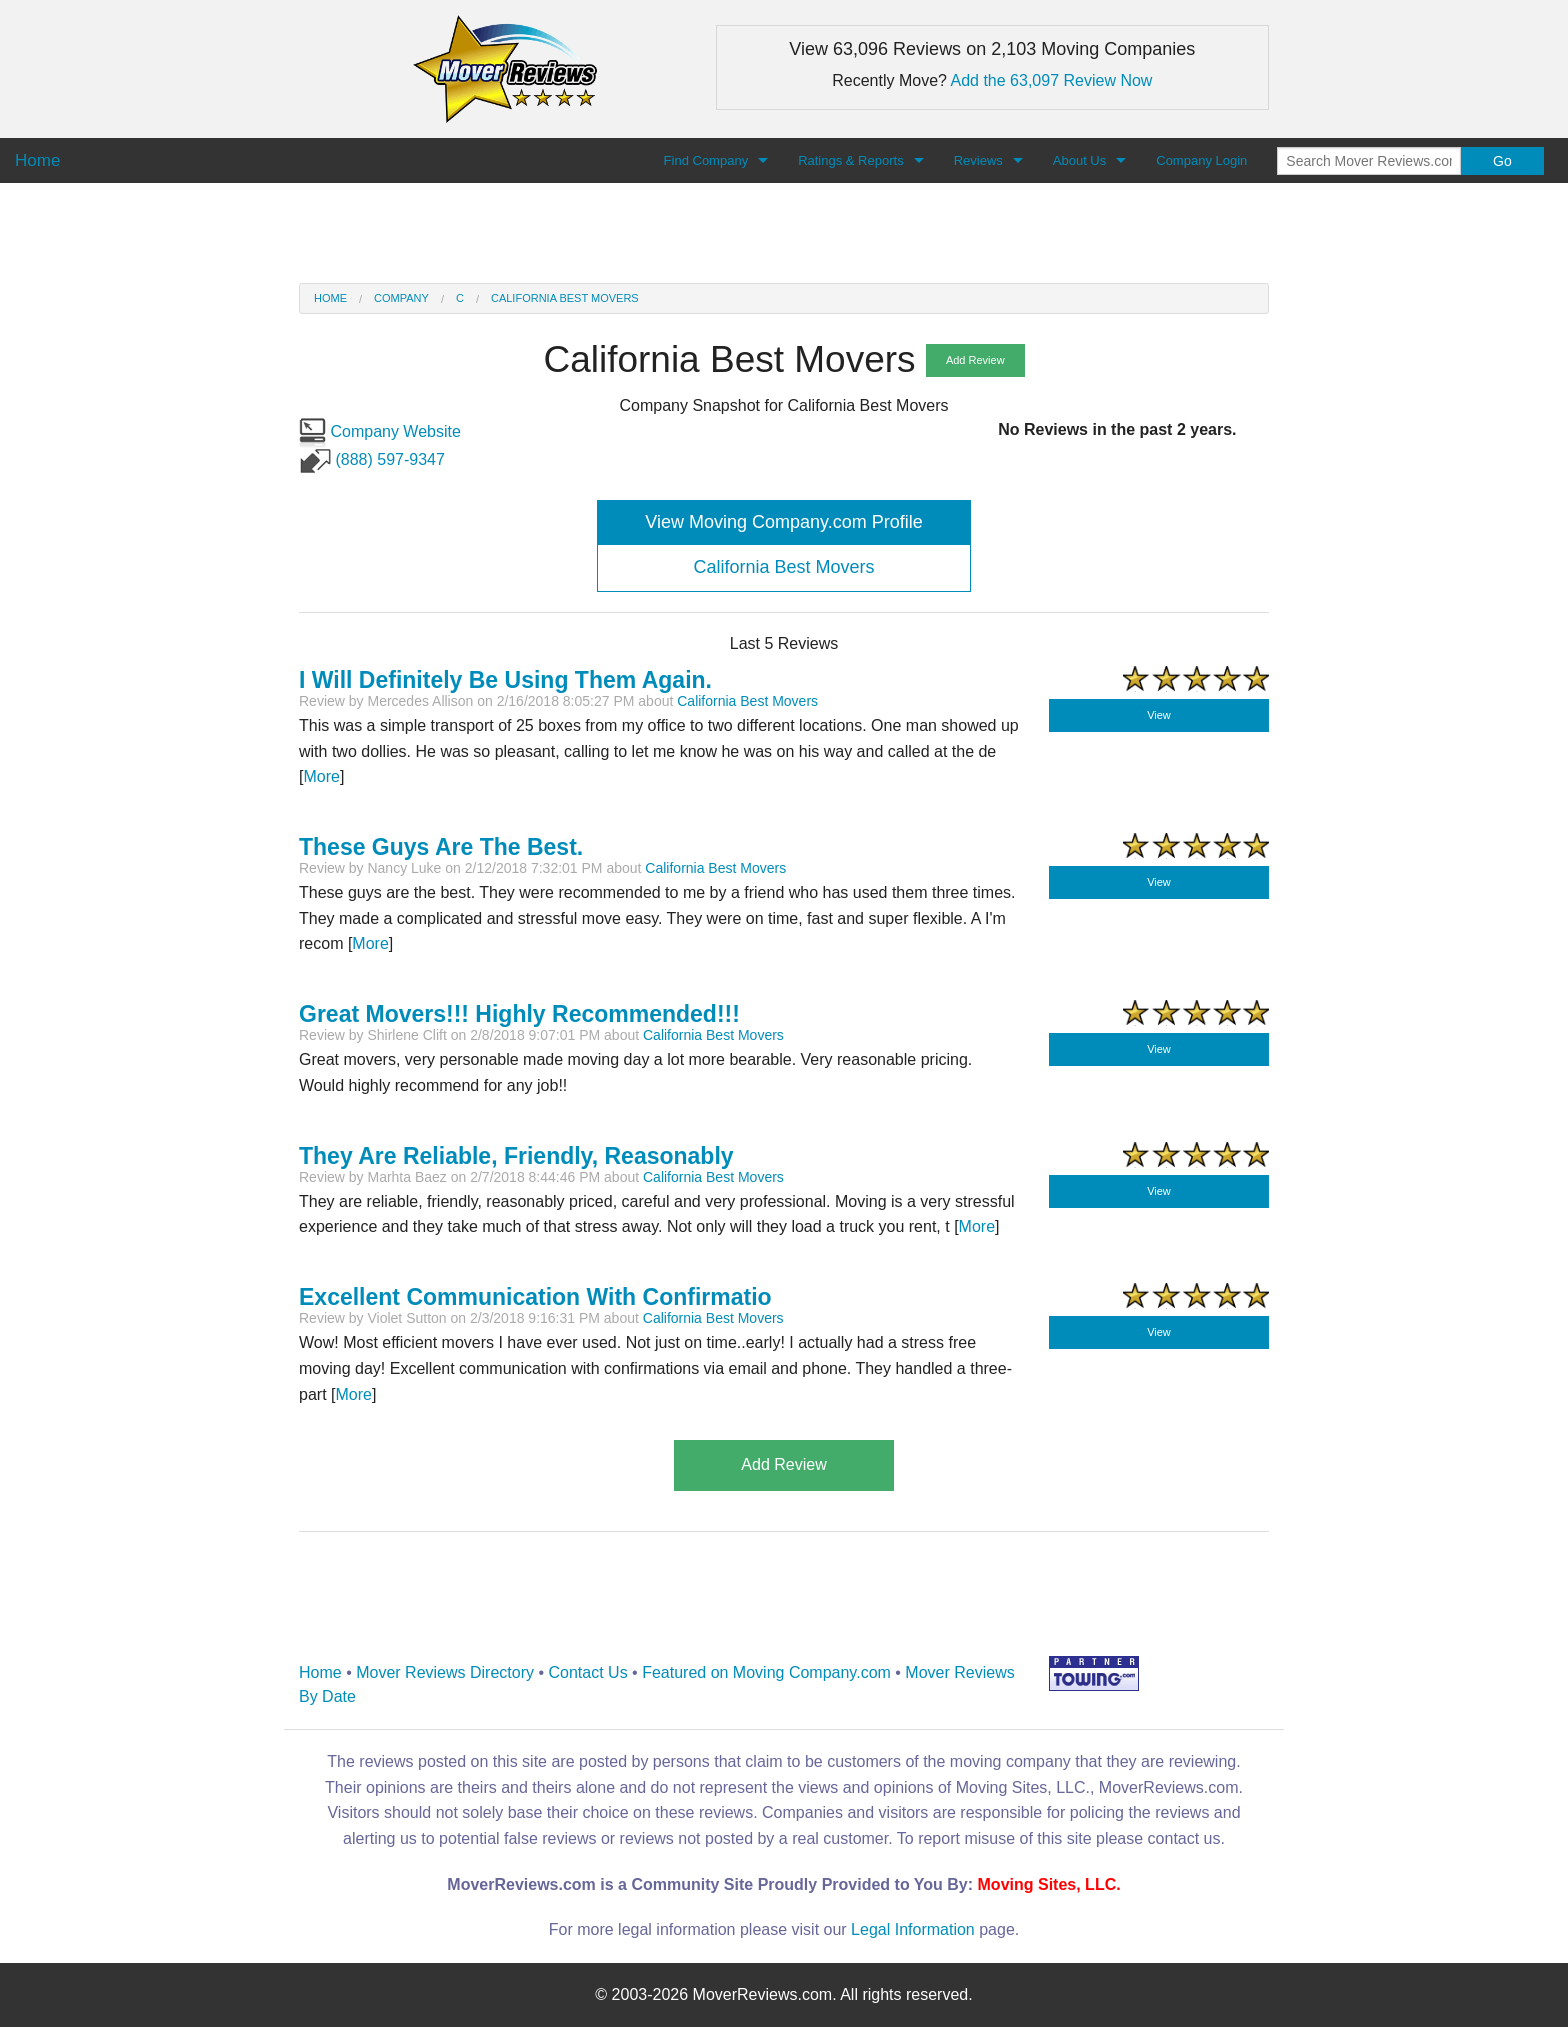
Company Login (1201, 160)
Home (330, 298)
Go (1502, 161)
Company (401, 298)
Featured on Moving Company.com (766, 1672)
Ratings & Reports (851, 160)
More (321, 776)
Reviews (978, 160)
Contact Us (588, 1672)
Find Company (706, 160)
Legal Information (913, 1929)
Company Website (380, 431)
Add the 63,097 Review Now (1052, 80)
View (1159, 715)
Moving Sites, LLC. (1049, 1884)
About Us (1079, 160)
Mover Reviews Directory (445, 1672)
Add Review (975, 360)
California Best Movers (565, 298)
